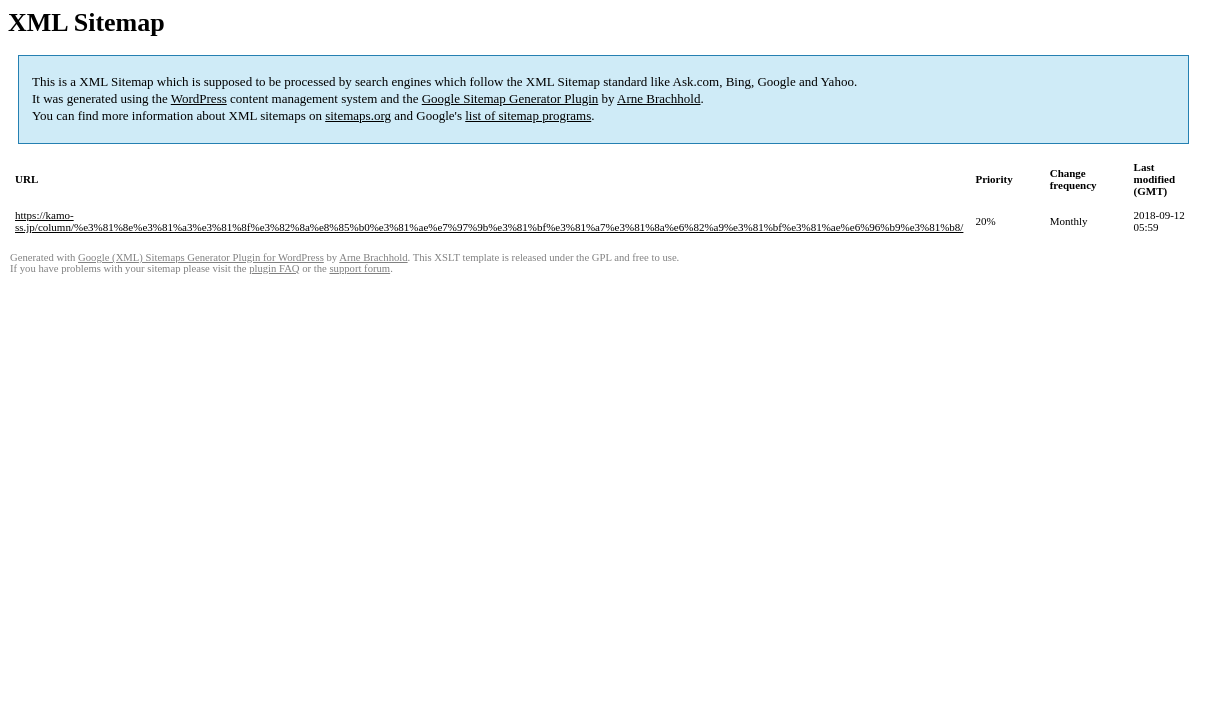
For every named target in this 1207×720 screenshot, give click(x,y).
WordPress (199, 98)
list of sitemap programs (528, 115)
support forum (359, 268)
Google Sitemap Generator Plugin (510, 98)
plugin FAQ (274, 268)
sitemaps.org (358, 115)
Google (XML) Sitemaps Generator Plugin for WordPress (201, 257)
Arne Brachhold (658, 98)
